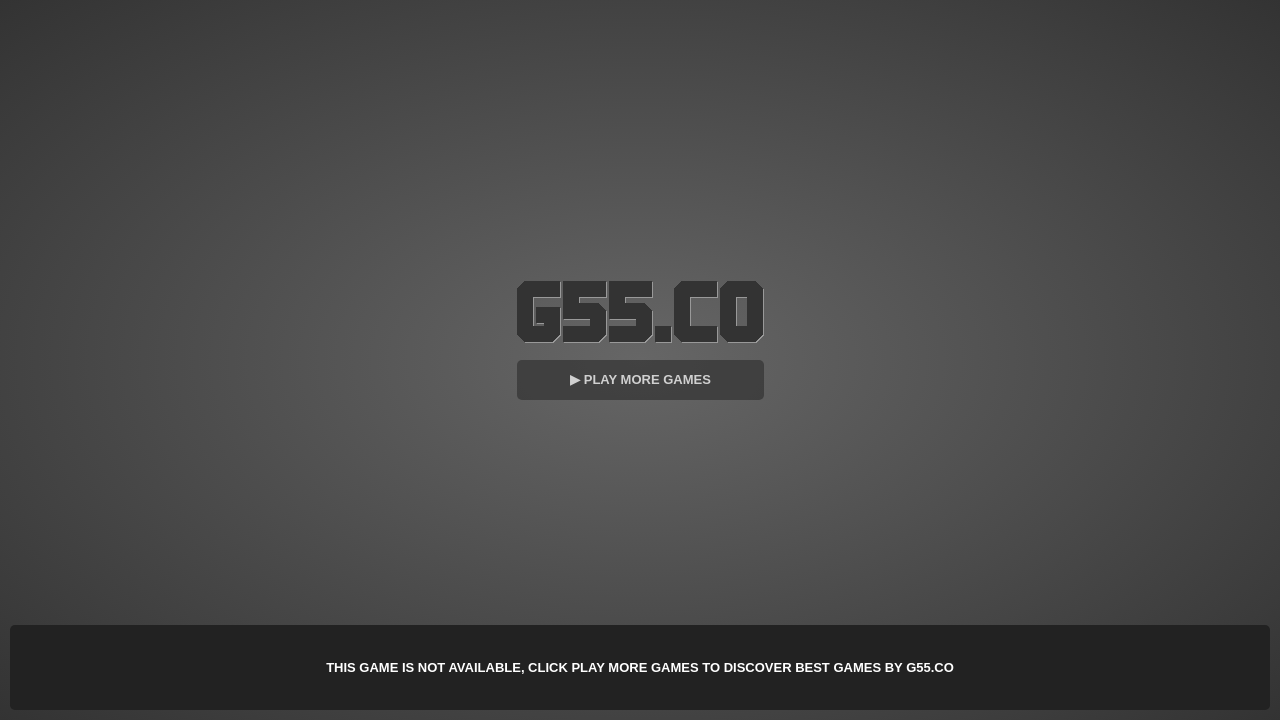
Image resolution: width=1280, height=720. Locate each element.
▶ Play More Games (640, 379)
